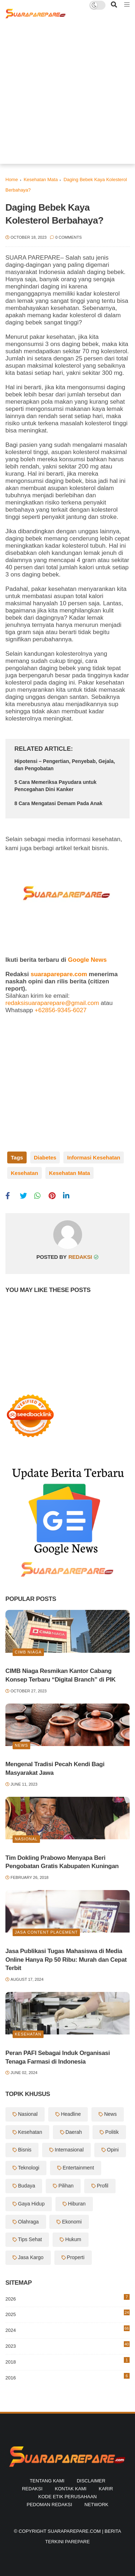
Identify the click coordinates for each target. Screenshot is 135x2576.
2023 (67, 2346)
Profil (102, 2186)
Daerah (74, 2132)
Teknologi (28, 2168)
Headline (71, 2114)
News (21, 1745)
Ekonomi (71, 2222)
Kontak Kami (70, 2488)
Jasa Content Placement (46, 1932)
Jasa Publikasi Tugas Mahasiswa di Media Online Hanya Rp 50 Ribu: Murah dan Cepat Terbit (66, 1960)
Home (11, 179)
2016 (67, 2376)
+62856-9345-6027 (60, 1010)
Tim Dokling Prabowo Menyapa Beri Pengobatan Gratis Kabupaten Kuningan (62, 1862)
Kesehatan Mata (41, 179)
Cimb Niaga (28, 1652)
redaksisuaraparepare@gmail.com (52, 1003)
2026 (67, 2298)
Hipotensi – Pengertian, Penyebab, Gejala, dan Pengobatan (64, 764)
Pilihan (65, 2186)
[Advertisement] (67, 96)
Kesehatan (24, 1173)
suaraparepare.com (59, 974)
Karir (106, 2488)
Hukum (73, 2239)
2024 (67, 2329)
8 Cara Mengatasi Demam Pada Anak (58, 803)
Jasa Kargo (31, 2257)
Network (96, 2504)
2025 (67, 2313)
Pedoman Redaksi (49, 2504)
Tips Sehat (30, 2239)
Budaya (26, 2186)
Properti (76, 2257)
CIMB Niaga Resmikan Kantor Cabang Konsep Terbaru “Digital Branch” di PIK (60, 1675)
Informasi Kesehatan (93, 1157)
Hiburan (77, 2204)
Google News (87, 959)
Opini (113, 2150)
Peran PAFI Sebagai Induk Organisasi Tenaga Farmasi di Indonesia (57, 2057)
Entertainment (78, 2168)
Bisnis (24, 2150)
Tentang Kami (47, 2480)
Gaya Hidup (31, 2204)
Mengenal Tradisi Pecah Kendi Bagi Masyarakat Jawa (54, 1768)
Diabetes (45, 1157)
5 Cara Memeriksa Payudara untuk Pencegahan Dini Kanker (55, 785)
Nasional (26, 1839)
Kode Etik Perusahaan (67, 2496)
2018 (67, 2361)
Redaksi (32, 2488)
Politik (111, 2132)
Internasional (69, 2150)
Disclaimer (91, 2480)
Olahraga (28, 2222)
